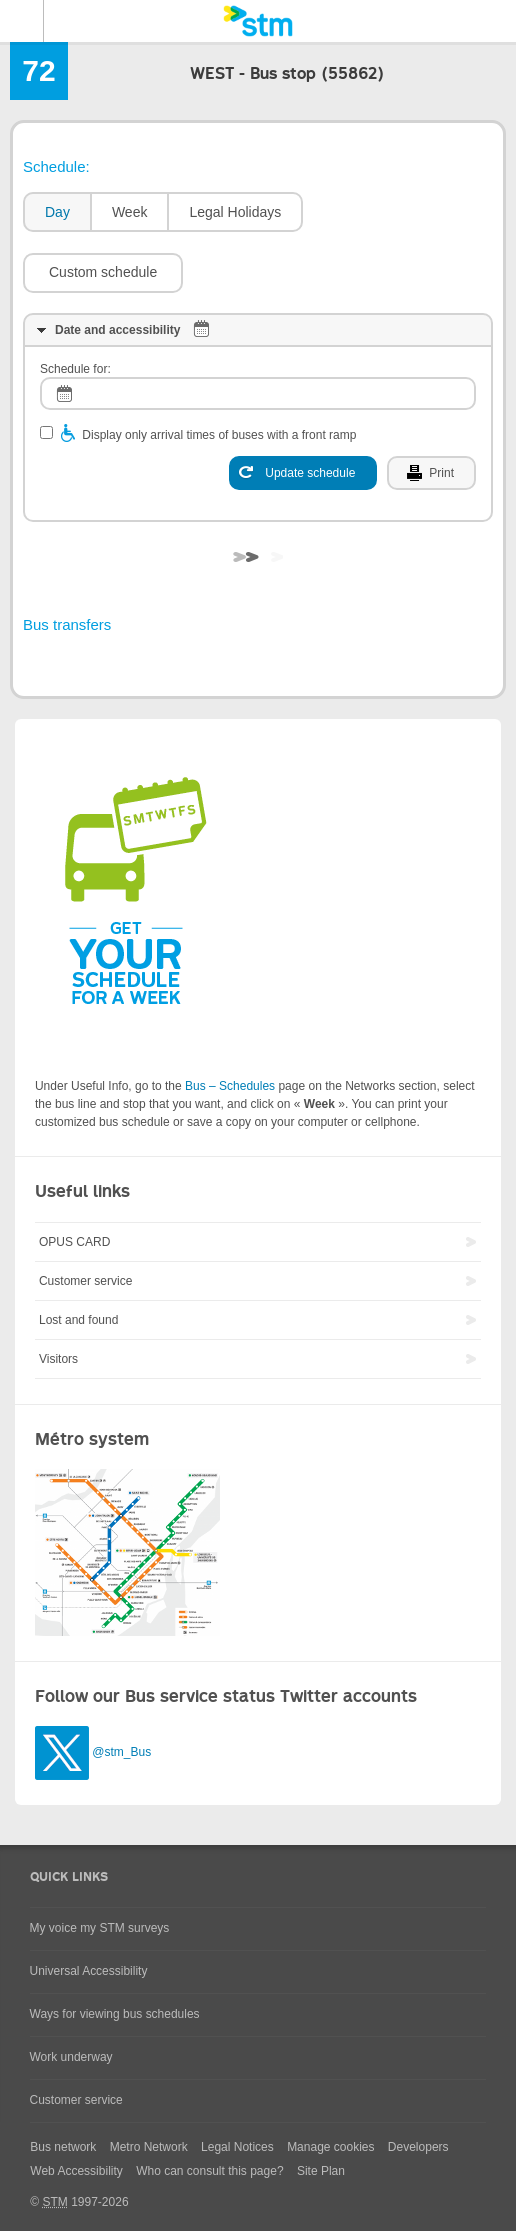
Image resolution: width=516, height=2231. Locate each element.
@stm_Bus (121, 1752)
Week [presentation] (130, 212)
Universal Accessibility (89, 1971)
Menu (22, 21)
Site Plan (321, 2171)
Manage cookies (330, 2147)
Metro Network (149, 2147)
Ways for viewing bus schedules (115, 2014)
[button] (103, 273)
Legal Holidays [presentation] (235, 212)
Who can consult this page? (209, 2171)
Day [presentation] (57, 212)
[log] (258, 393)
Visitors (58, 1359)
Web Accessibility (76, 2171)
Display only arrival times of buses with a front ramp (219, 435)
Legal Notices (237, 2147)
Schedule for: (75, 369)
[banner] (258, 21)
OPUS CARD (74, 1242)
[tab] (56, 212)
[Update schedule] (303, 473)
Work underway (71, 2057)
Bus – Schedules (230, 1086)
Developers (418, 2147)
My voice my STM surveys (100, 1928)
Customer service (85, 1281)
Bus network (63, 2147)
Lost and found (78, 1320)
